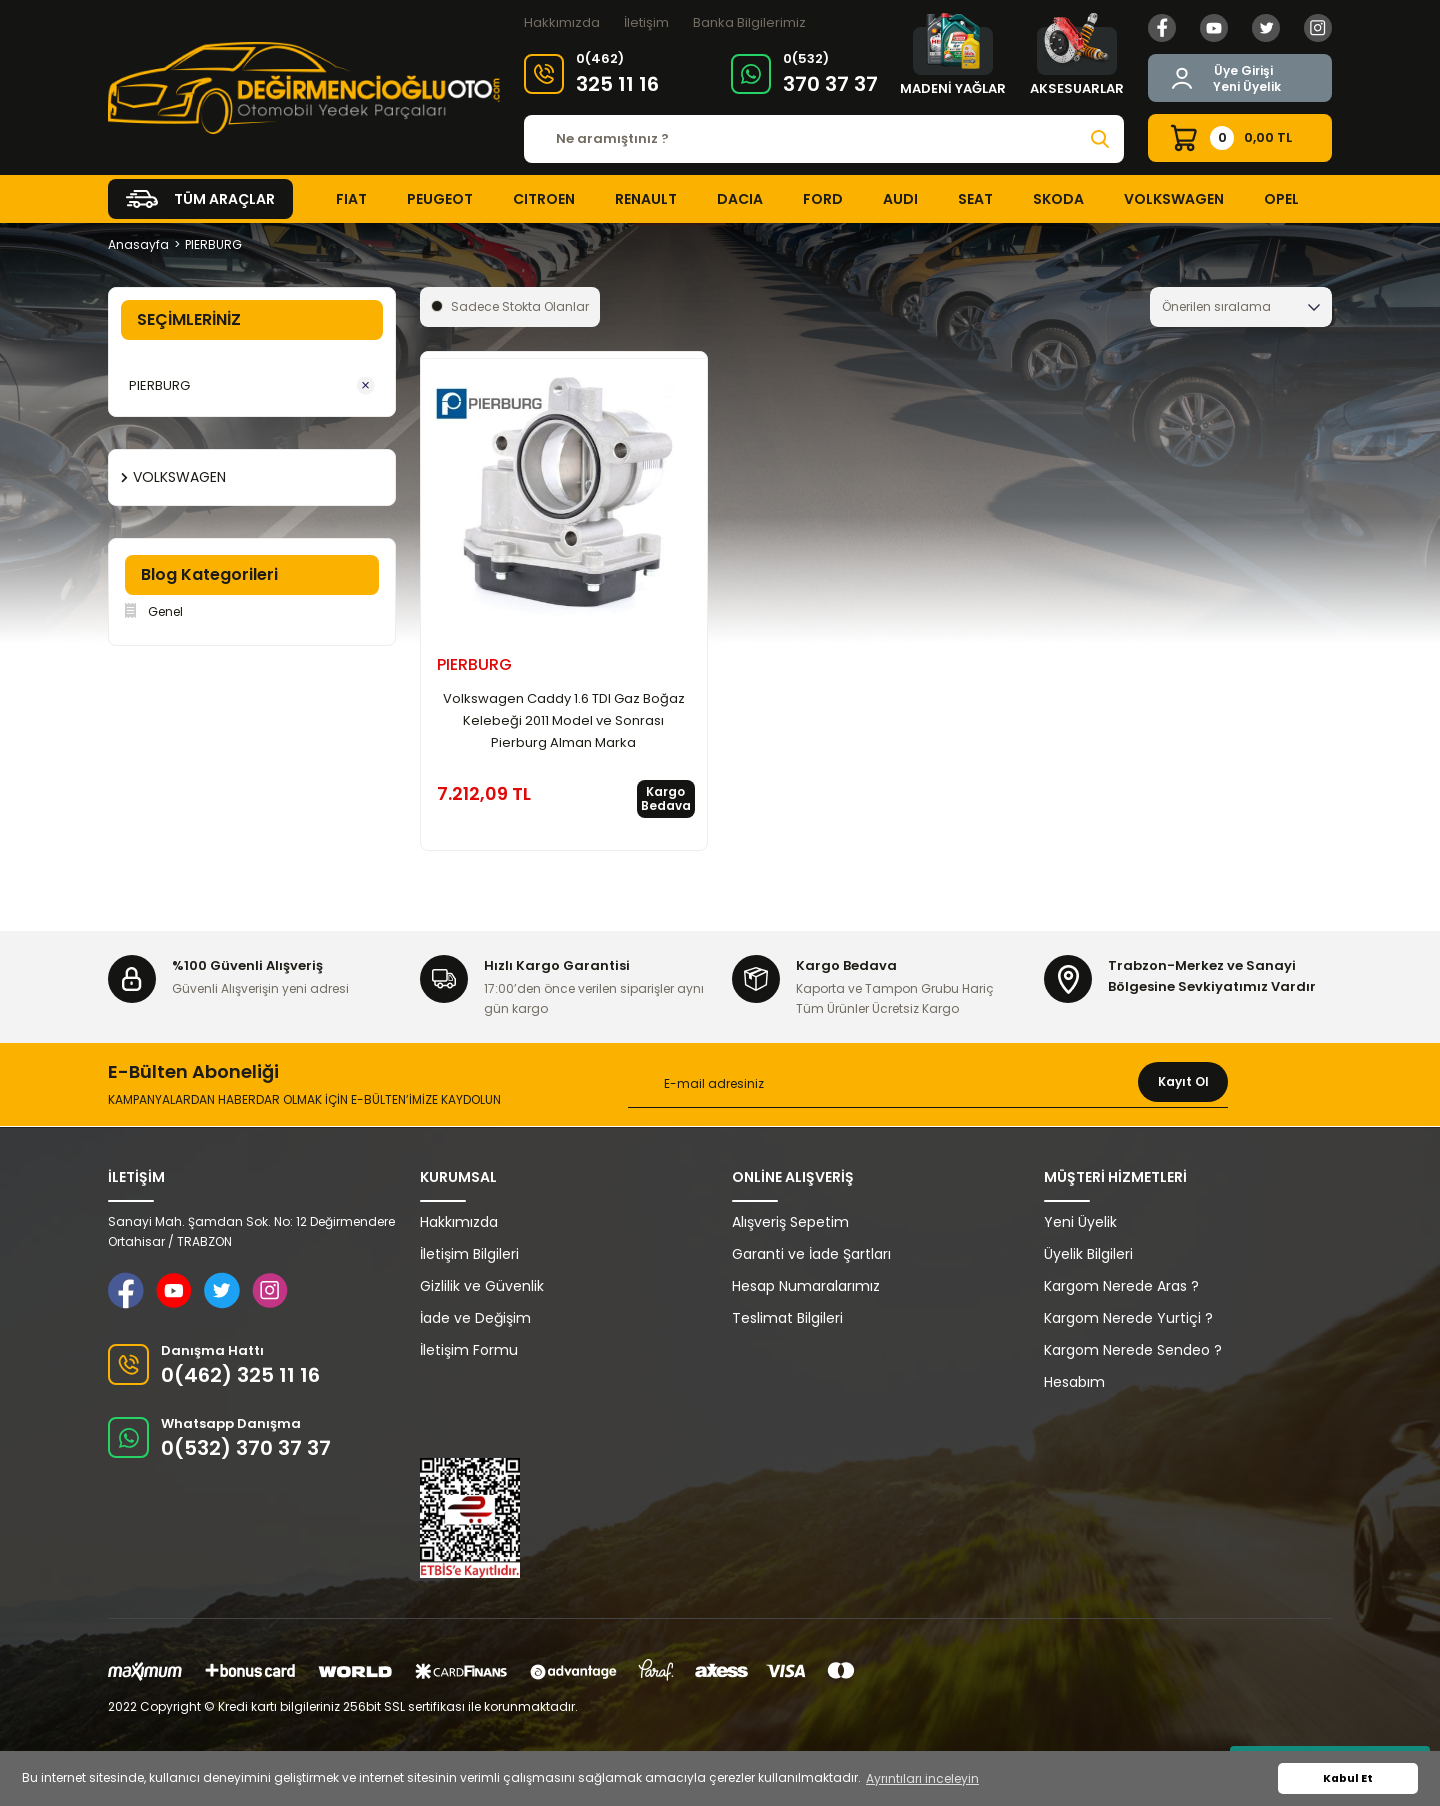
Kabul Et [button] (1348, 1778)
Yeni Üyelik (1247, 86)
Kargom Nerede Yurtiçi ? (1128, 1318)
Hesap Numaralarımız (806, 1286)
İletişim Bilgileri (469, 1254)
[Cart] (1240, 138)
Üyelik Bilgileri (1088, 1254)
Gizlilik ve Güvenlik (482, 1286)
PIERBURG (213, 244)
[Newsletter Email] (928, 1085)
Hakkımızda (562, 22)
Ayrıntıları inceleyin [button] (922, 1778)
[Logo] (304, 88)
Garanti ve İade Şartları (811, 1254)
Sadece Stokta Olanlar (520, 306)
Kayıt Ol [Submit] (1183, 1081)
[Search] (824, 139)
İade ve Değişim (475, 1318)
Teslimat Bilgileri (787, 1318)
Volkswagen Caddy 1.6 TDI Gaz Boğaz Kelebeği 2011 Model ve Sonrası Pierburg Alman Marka (564, 720)
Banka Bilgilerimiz (749, 22)
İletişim (646, 22)
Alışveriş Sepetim (790, 1222)
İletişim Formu (469, 1350)
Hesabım (1074, 1382)
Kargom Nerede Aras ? (1121, 1286)
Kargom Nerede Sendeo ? (1133, 1350)
